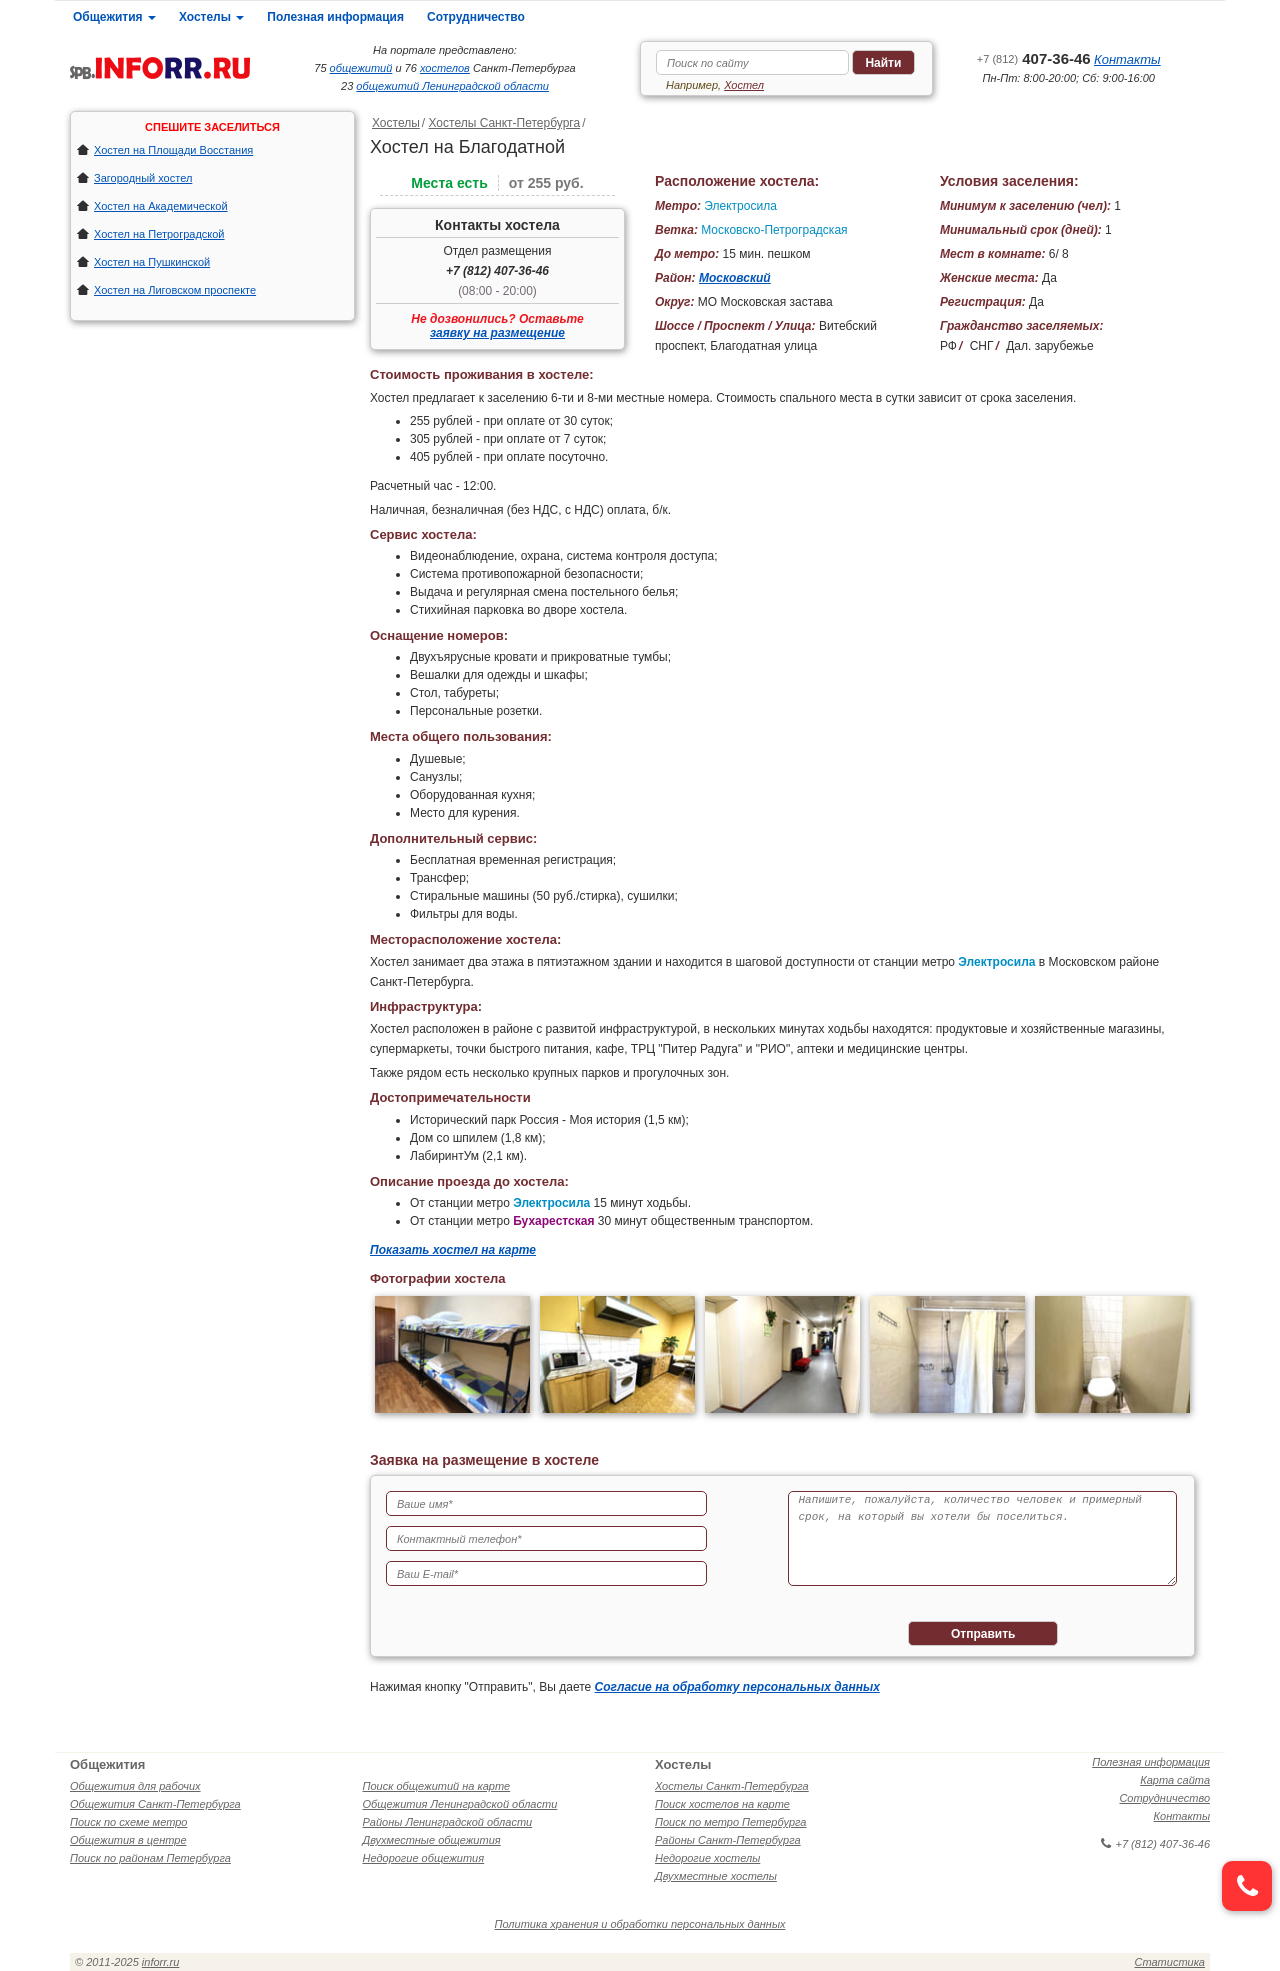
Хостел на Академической (161, 206)
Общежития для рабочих (135, 1786)
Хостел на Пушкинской (152, 262)
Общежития (114, 17)
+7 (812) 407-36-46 (497, 271)
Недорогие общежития (424, 1858)
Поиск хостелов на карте (722, 1804)
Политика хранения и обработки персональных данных (640, 1924)
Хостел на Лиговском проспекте (175, 290)
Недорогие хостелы (707, 1858)
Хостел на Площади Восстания (173, 150)
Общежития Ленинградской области (460, 1804)
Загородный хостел (143, 178)
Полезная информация (335, 17)
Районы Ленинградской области (448, 1822)
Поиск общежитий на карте (437, 1786)
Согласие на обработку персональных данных (737, 1687)
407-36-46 (1034, 58)
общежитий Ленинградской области (452, 86)
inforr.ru (161, 1962)
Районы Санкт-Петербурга (728, 1840)
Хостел (744, 85)
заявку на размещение (497, 333)
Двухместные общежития (432, 1840)
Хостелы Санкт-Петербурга (504, 123)
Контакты (1127, 59)
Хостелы (211, 17)
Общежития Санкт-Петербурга (155, 1804)
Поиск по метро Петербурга (730, 1822)
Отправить (983, 1634)
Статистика (1170, 1962)
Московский (735, 278)
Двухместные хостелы (716, 1876)
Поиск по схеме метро (128, 1822)
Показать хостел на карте (453, 1250)
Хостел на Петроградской (159, 234)
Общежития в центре (128, 1840)
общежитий (361, 68)
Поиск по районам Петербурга (150, 1858)
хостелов (445, 68)
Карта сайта (1175, 1780)
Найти (883, 63)
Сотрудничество (476, 17)
